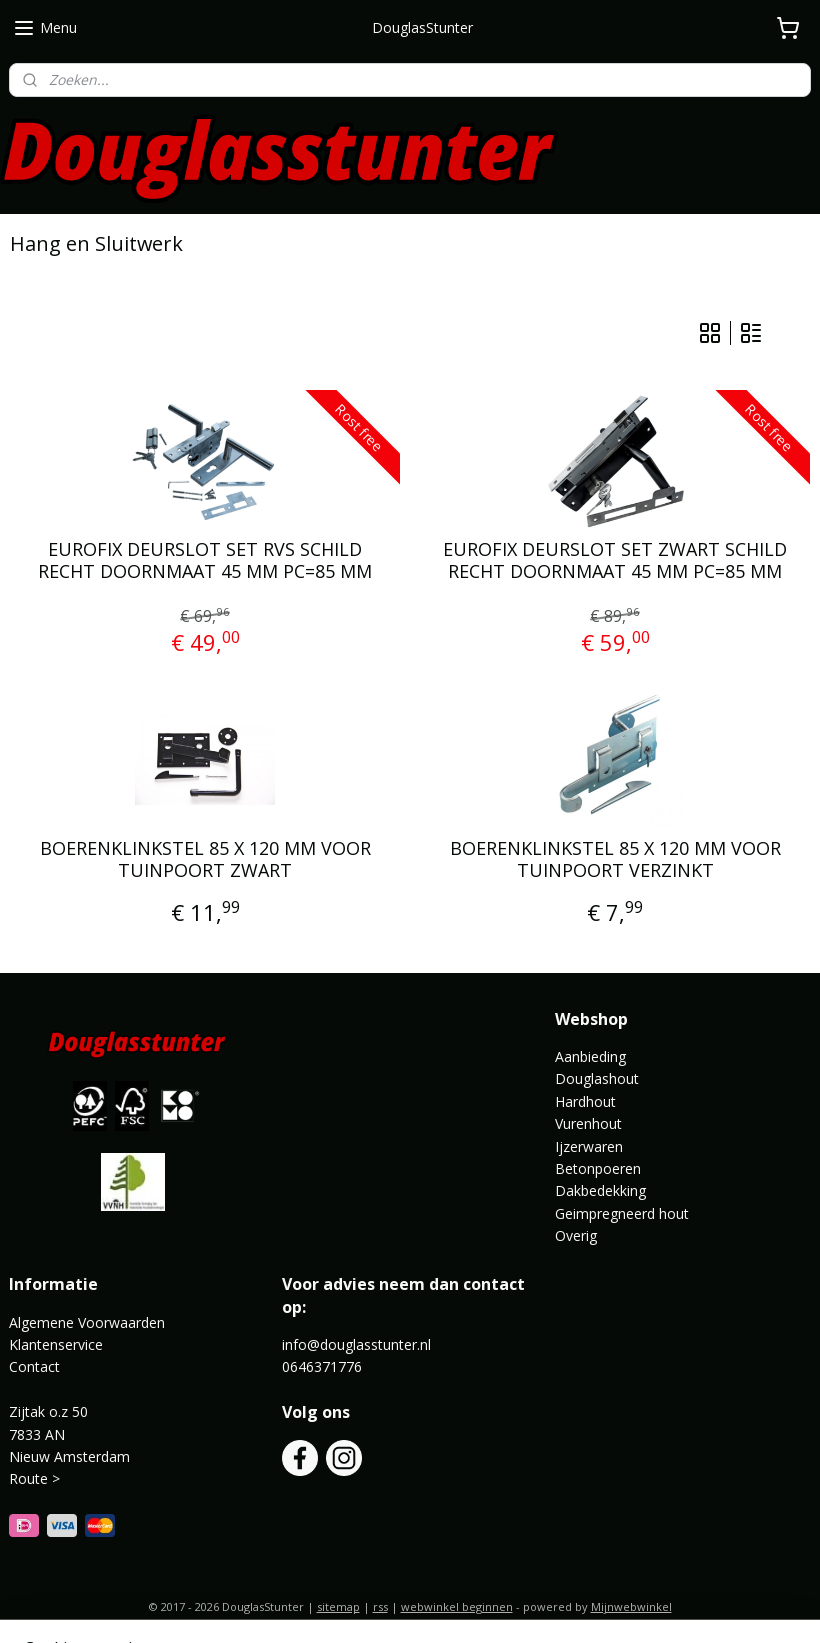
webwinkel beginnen (457, 1606)
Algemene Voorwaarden (87, 1322)
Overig (576, 1235)
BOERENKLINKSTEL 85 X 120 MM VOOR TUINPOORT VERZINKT (615, 859)
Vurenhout (588, 1123)
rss (380, 1606)
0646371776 (322, 1366)
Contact (34, 1366)
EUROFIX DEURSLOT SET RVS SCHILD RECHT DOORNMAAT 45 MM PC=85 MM (205, 560)
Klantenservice (56, 1344)
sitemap (338, 1606)
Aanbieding (590, 1056)
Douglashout (597, 1078)
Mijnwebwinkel (631, 1606)
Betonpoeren (598, 1168)
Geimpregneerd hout (622, 1213)
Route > (36, 1478)
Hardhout (585, 1101)
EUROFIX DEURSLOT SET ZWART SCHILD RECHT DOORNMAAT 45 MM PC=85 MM (615, 560)
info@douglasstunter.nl (356, 1344)
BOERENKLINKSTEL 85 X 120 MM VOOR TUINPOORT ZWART (205, 859)
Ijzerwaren (589, 1146)
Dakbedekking (600, 1190)
